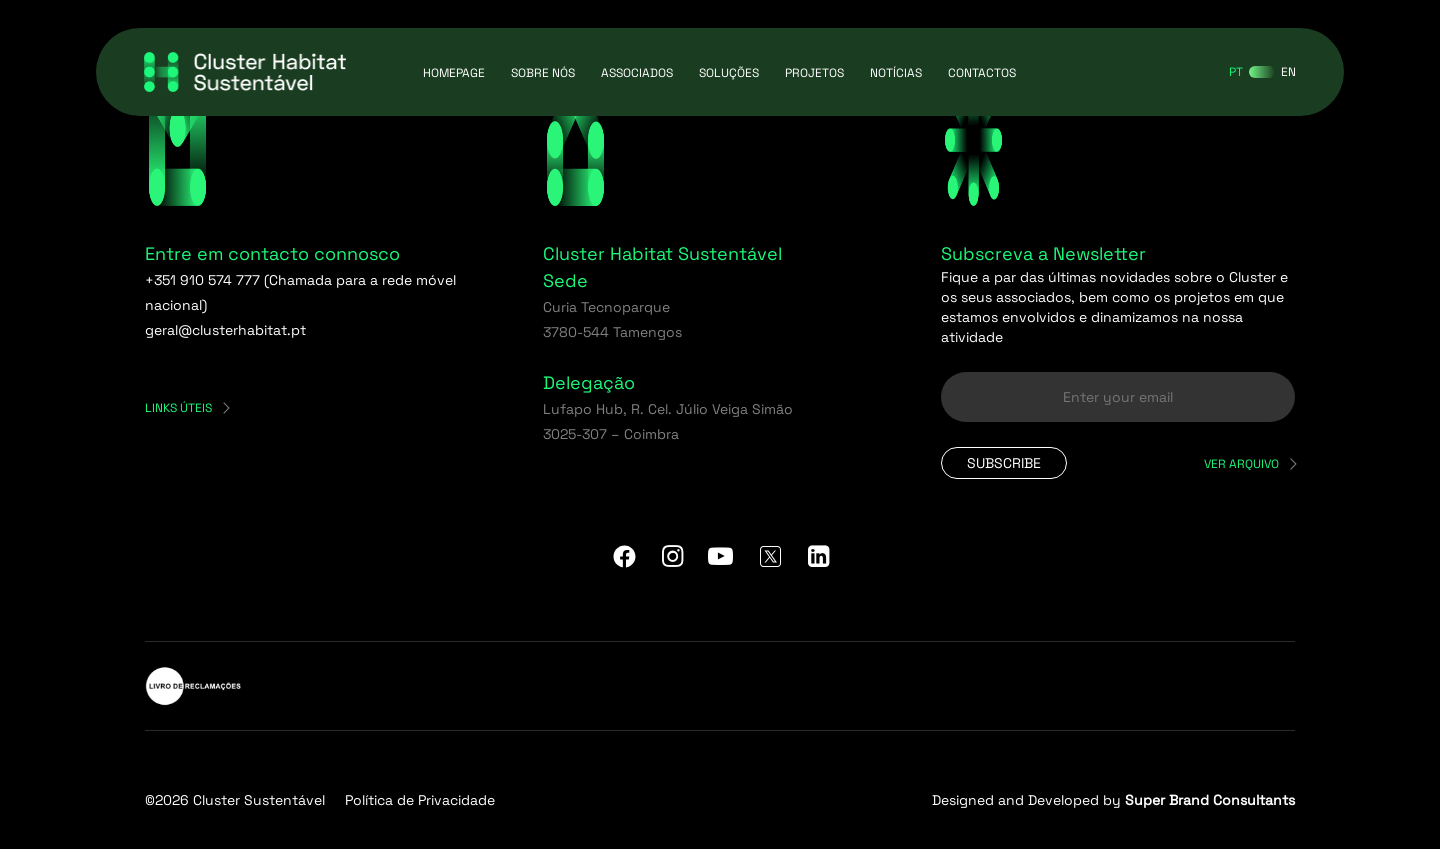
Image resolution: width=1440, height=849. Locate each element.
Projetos (814, 73)
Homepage (454, 73)
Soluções (729, 73)
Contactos (982, 73)
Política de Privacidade (420, 800)
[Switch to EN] (1288, 72)
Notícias (896, 73)
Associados (637, 73)
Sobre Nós (543, 73)
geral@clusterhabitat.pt (225, 330)
